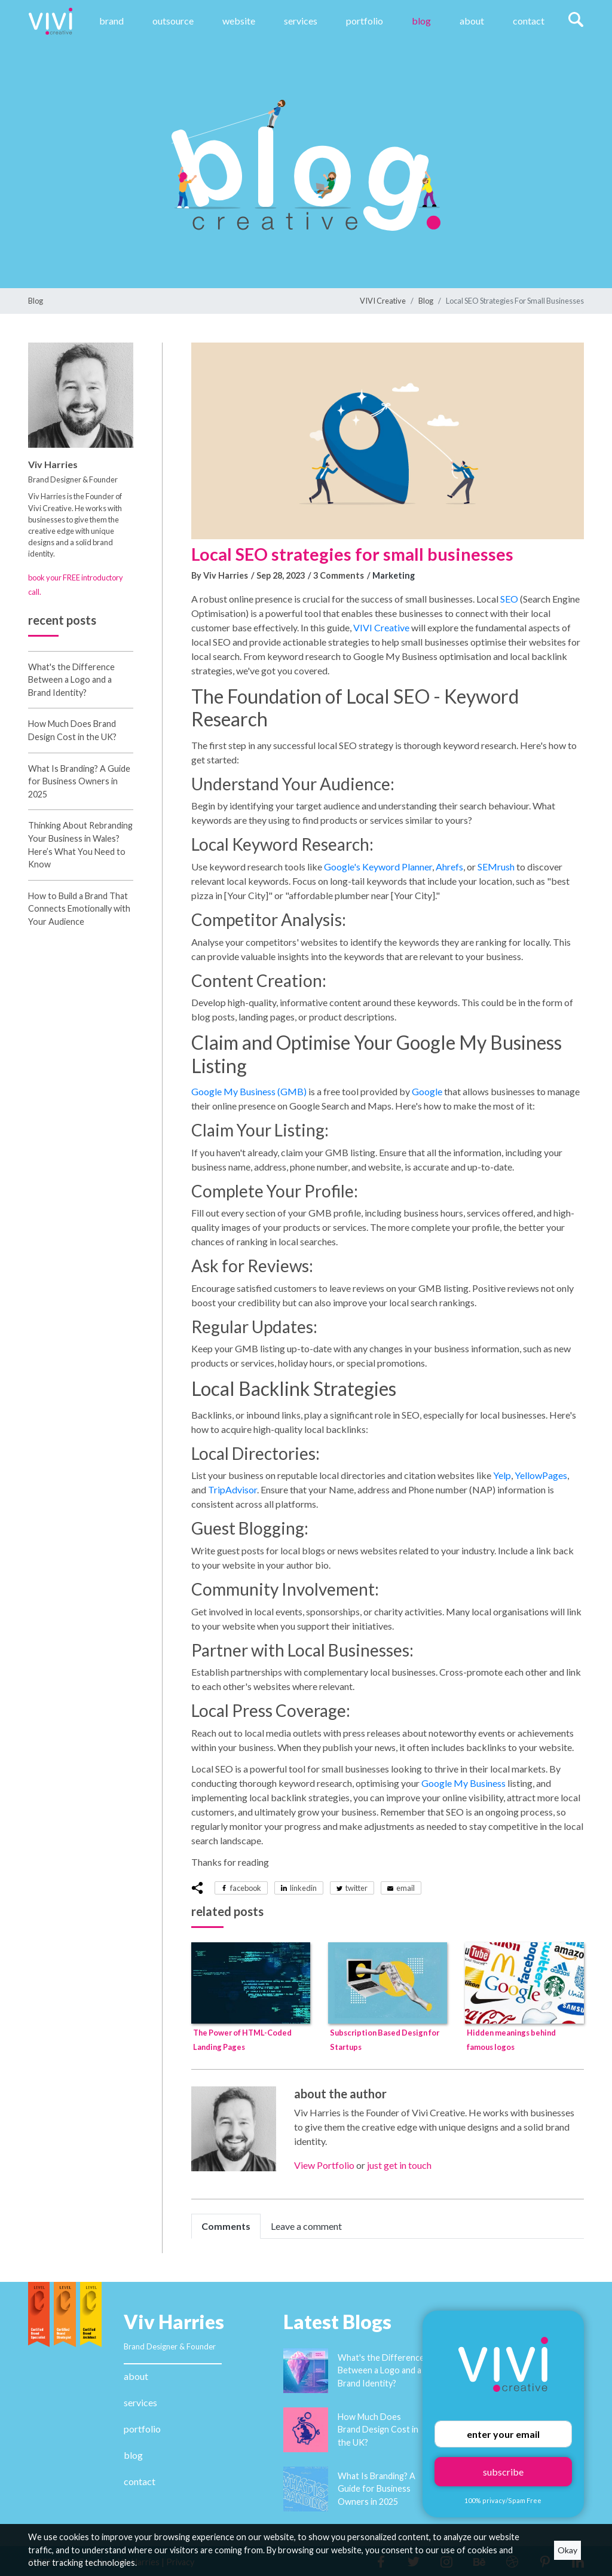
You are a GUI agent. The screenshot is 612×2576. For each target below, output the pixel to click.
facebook (245, 1888)
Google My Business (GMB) (249, 1091)
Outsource (173, 20)
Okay (567, 2550)
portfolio (142, 2428)
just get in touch (399, 2165)
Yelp (502, 1475)
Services (300, 20)
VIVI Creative (383, 300)
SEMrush (496, 866)
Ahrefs (449, 866)
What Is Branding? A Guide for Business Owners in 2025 (79, 781)
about (136, 2376)
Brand (111, 20)
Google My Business (463, 1783)
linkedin (303, 1888)
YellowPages (541, 1475)
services (140, 2402)
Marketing (393, 575)
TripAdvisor (232, 1489)
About (472, 20)
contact (139, 2481)
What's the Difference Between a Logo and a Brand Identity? (71, 680)
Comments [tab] (225, 2226)
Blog (421, 20)
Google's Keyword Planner (378, 866)
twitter (356, 1888)
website (238, 20)
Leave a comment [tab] (306, 2226)
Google (427, 1091)
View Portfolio (324, 2165)
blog (133, 2455)
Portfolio (364, 20)
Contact (528, 20)
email (405, 1888)
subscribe (503, 2471)
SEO (509, 598)
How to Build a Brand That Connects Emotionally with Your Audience (79, 909)
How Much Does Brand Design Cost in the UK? (378, 2429)
